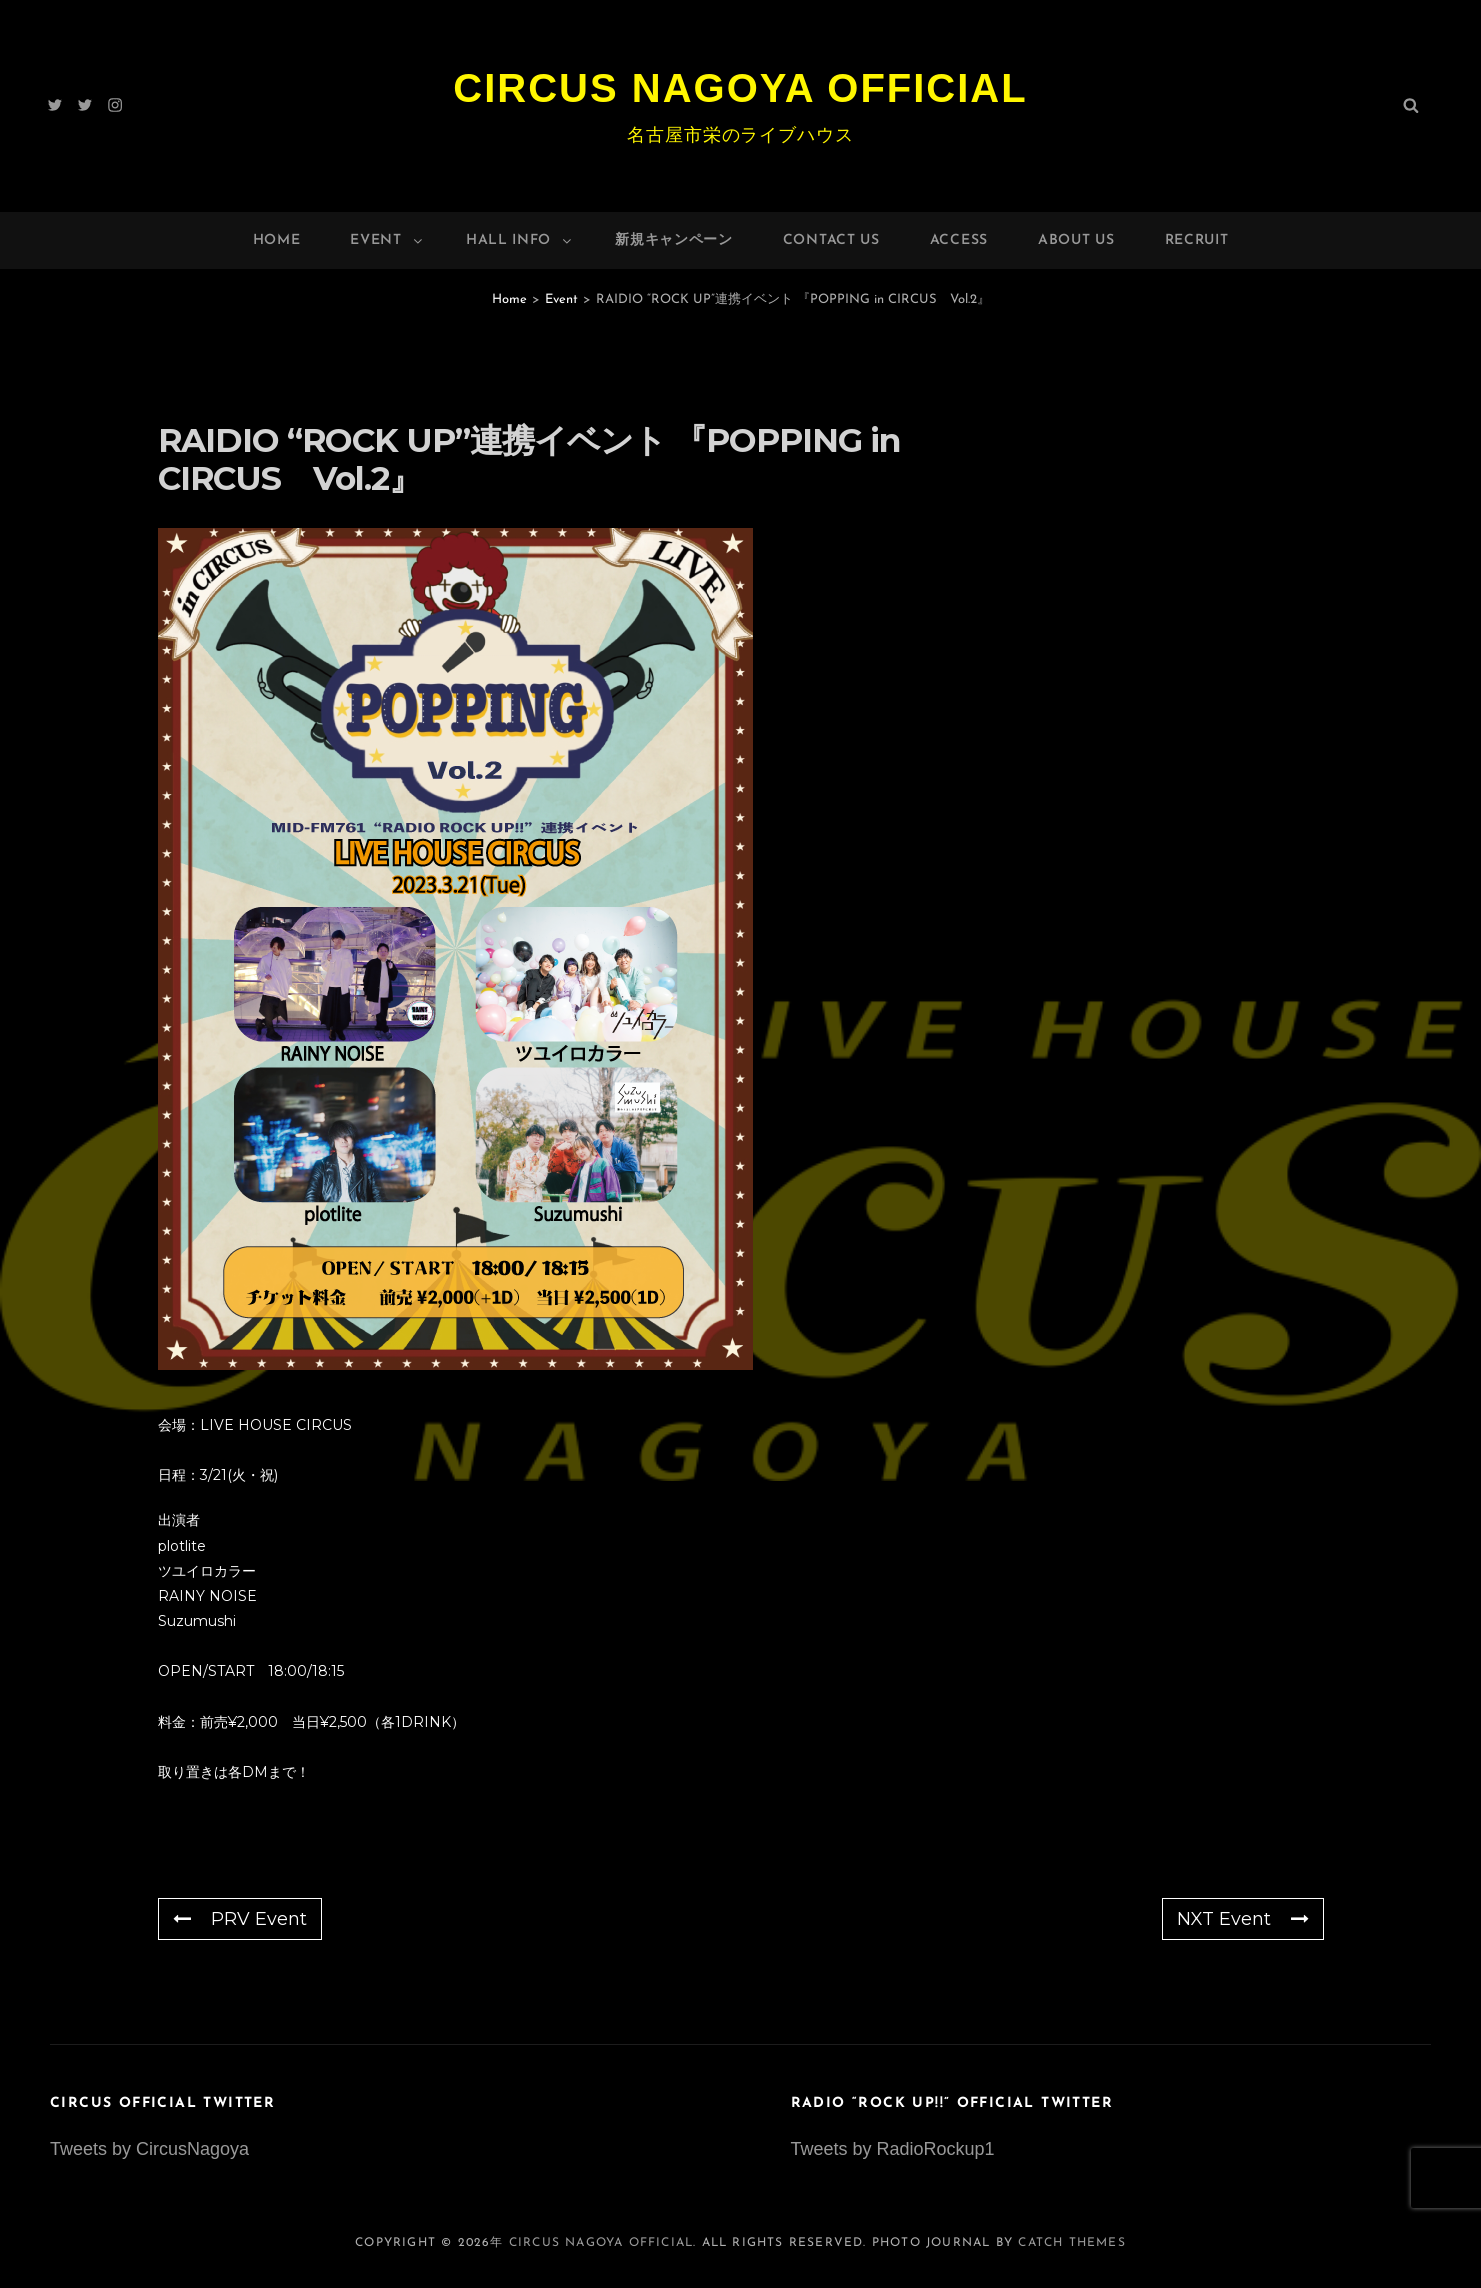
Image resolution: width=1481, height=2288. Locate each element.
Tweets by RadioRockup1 (893, 2149)
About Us (1076, 240)
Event (387, 240)
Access (959, 240)
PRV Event (240, 1919)
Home (277, 240)
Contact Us (831, 240)
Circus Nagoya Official (740, 88)
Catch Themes (1071, 2243)
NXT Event (1243, 1919)
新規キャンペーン (674, 240)
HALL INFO (520, 240)
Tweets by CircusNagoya (149, 2149)
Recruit (1197, 240)
